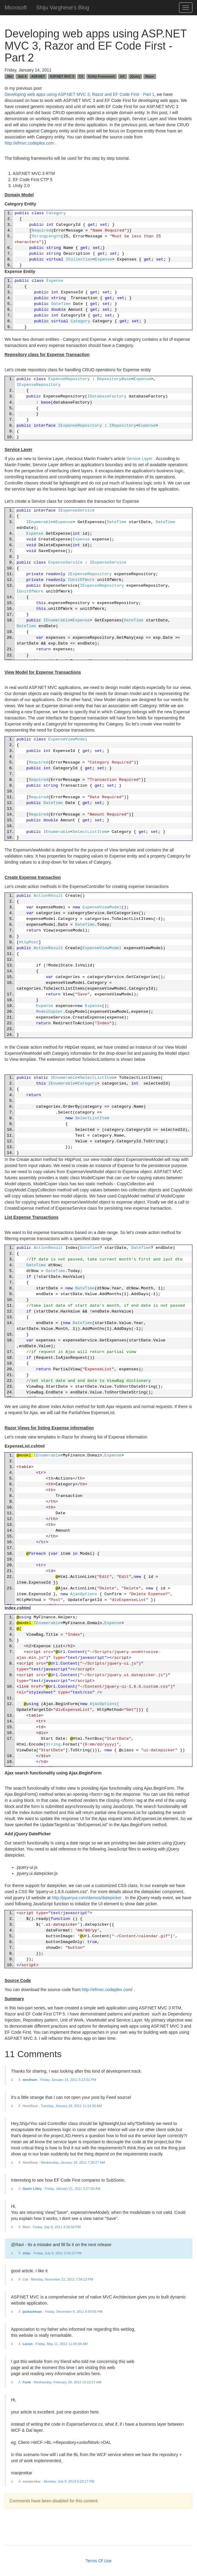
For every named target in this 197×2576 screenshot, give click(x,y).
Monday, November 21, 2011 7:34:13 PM (62, 2279)
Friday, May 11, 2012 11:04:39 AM (62, 2344)
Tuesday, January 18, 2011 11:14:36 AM (71, 2106)
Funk (27, 2382)
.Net (9, 76)
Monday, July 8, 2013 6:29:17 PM (69, 2481)
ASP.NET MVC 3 (62, 76)
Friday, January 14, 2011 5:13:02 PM (68, 2079)
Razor (149, 76)
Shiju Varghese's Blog (62, 7)
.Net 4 (22, 76)
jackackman (32, 2311)
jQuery (135, 76)
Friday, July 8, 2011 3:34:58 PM (57, 2227)
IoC (122, 76)
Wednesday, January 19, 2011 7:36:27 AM (73, 2162)
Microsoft (16, 7)
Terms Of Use (98, 2560)
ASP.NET (38, 76)
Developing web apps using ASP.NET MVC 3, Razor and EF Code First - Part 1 (79, 94)
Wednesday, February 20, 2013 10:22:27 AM (68, 2382)
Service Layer (140, 458)
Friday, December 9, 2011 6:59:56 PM (73, 2311)
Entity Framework (101, 76)
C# (81, 76)
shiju (26, 2253)
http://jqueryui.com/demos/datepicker (87, 1897)
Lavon (28, 2344)
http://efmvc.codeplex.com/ (107, 1989)
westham (30, 2079)
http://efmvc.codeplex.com (29, 143)
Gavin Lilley (32, 2188)
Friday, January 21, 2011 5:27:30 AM (73, 2188)
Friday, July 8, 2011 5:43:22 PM (57, 2253)
